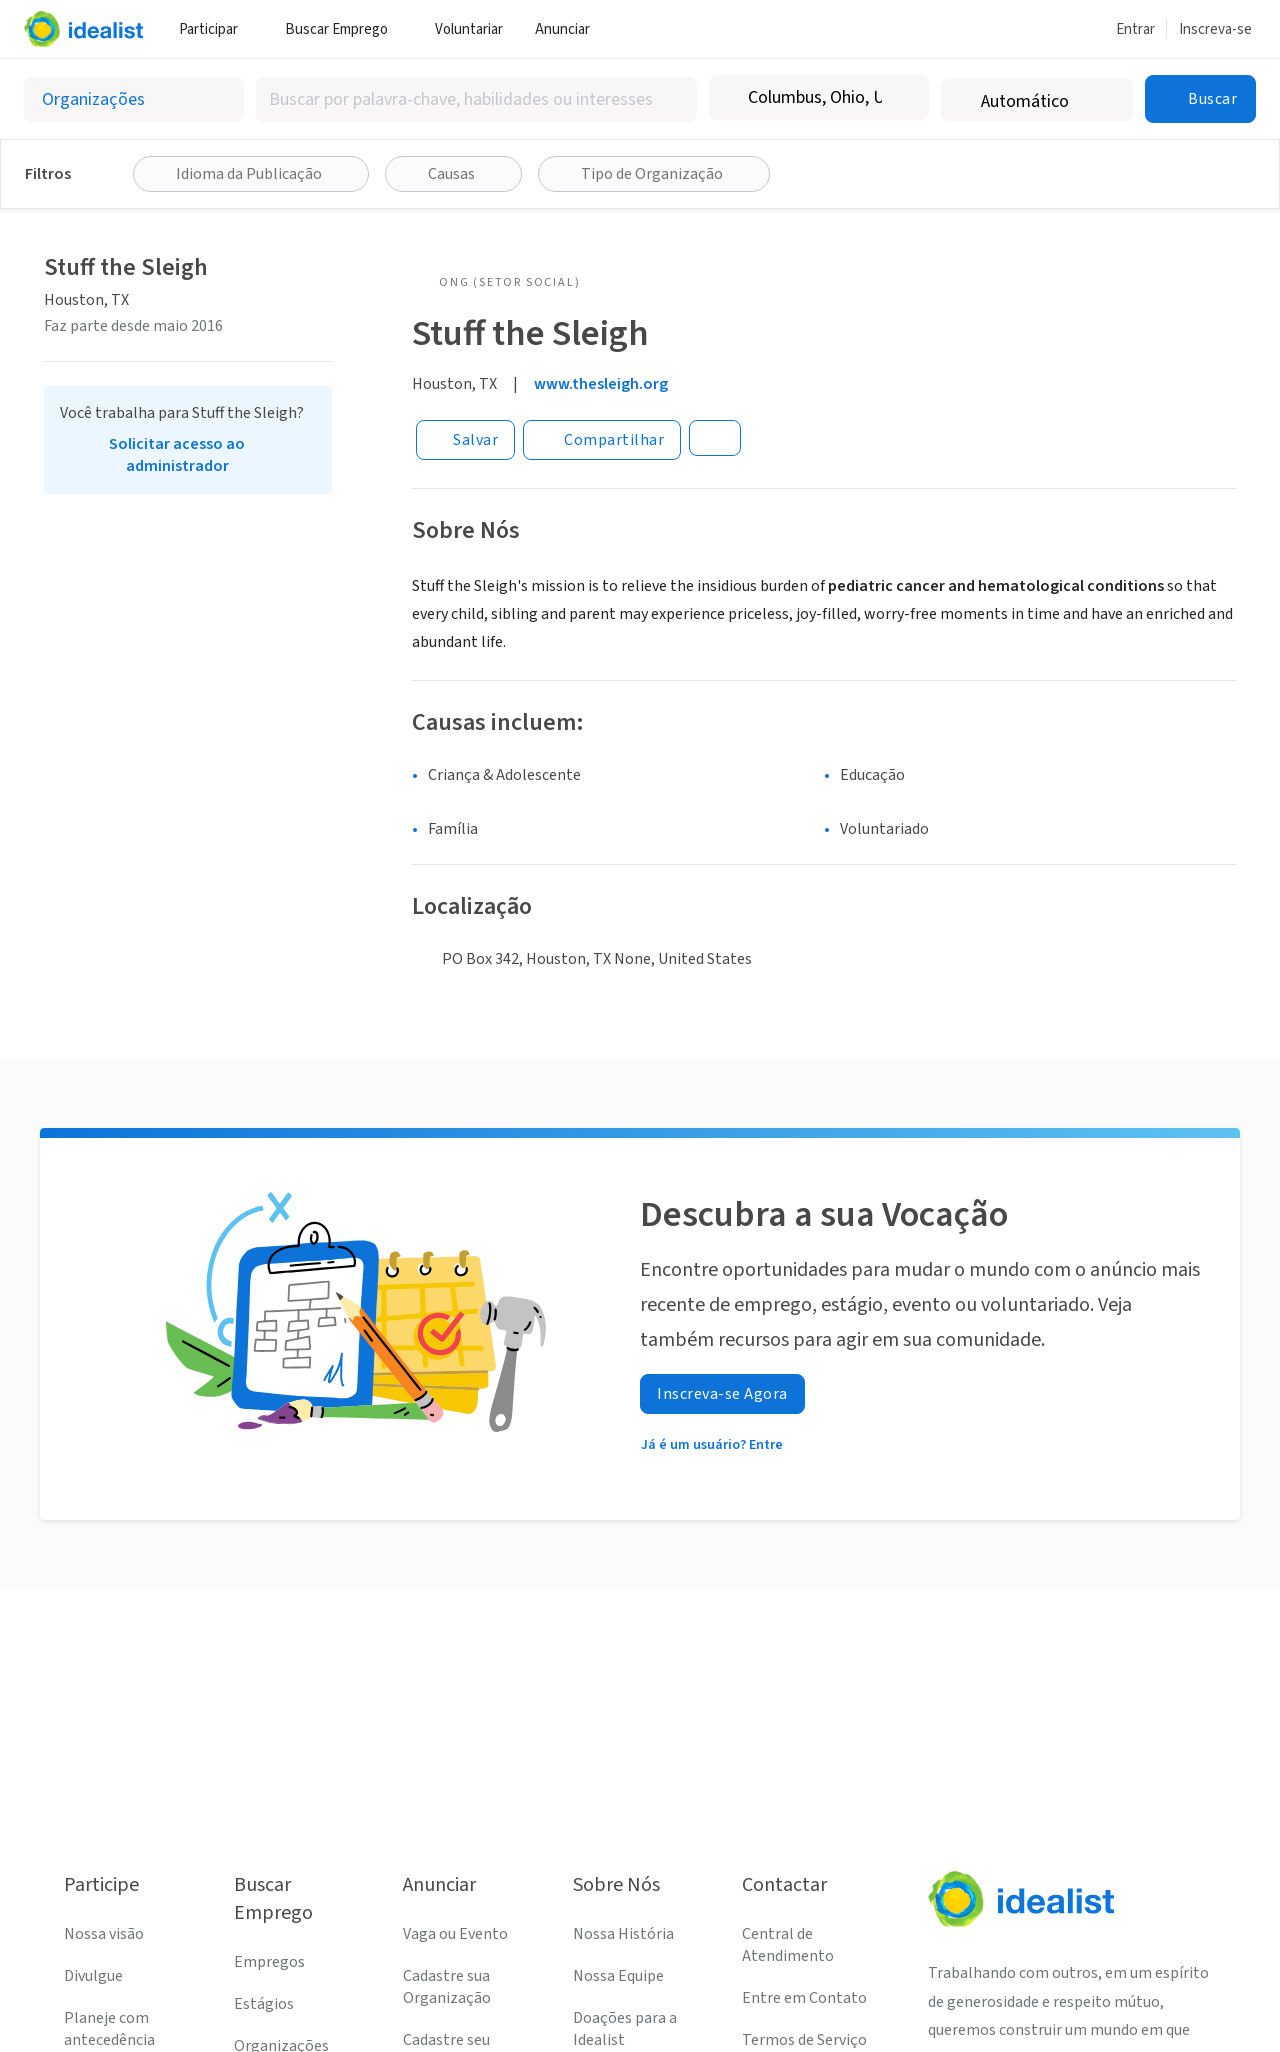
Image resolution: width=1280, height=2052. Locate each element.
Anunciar (570, 29)
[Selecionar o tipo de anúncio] (134, 99)
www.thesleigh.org (601, 384)
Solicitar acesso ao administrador (177, 455)
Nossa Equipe (618, 1976)
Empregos (269, 1962)
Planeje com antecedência (109, 2029)
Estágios (264, 2004)
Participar (216, 29)
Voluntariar (469, 29)
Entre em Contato (804, 1998)
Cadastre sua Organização (447, 1987)
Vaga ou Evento (455, 1934)
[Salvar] (465, 440)
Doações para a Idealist (625, 2029)
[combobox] (476, 99)
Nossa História (623, 1934)
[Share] (602, 440)
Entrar (1135, 29)
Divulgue (93, 1976)
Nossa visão (104, 1934)
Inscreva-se (1215, 29)
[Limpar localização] (901, 98)
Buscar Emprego (344, 29)
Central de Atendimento (788, 1945)
